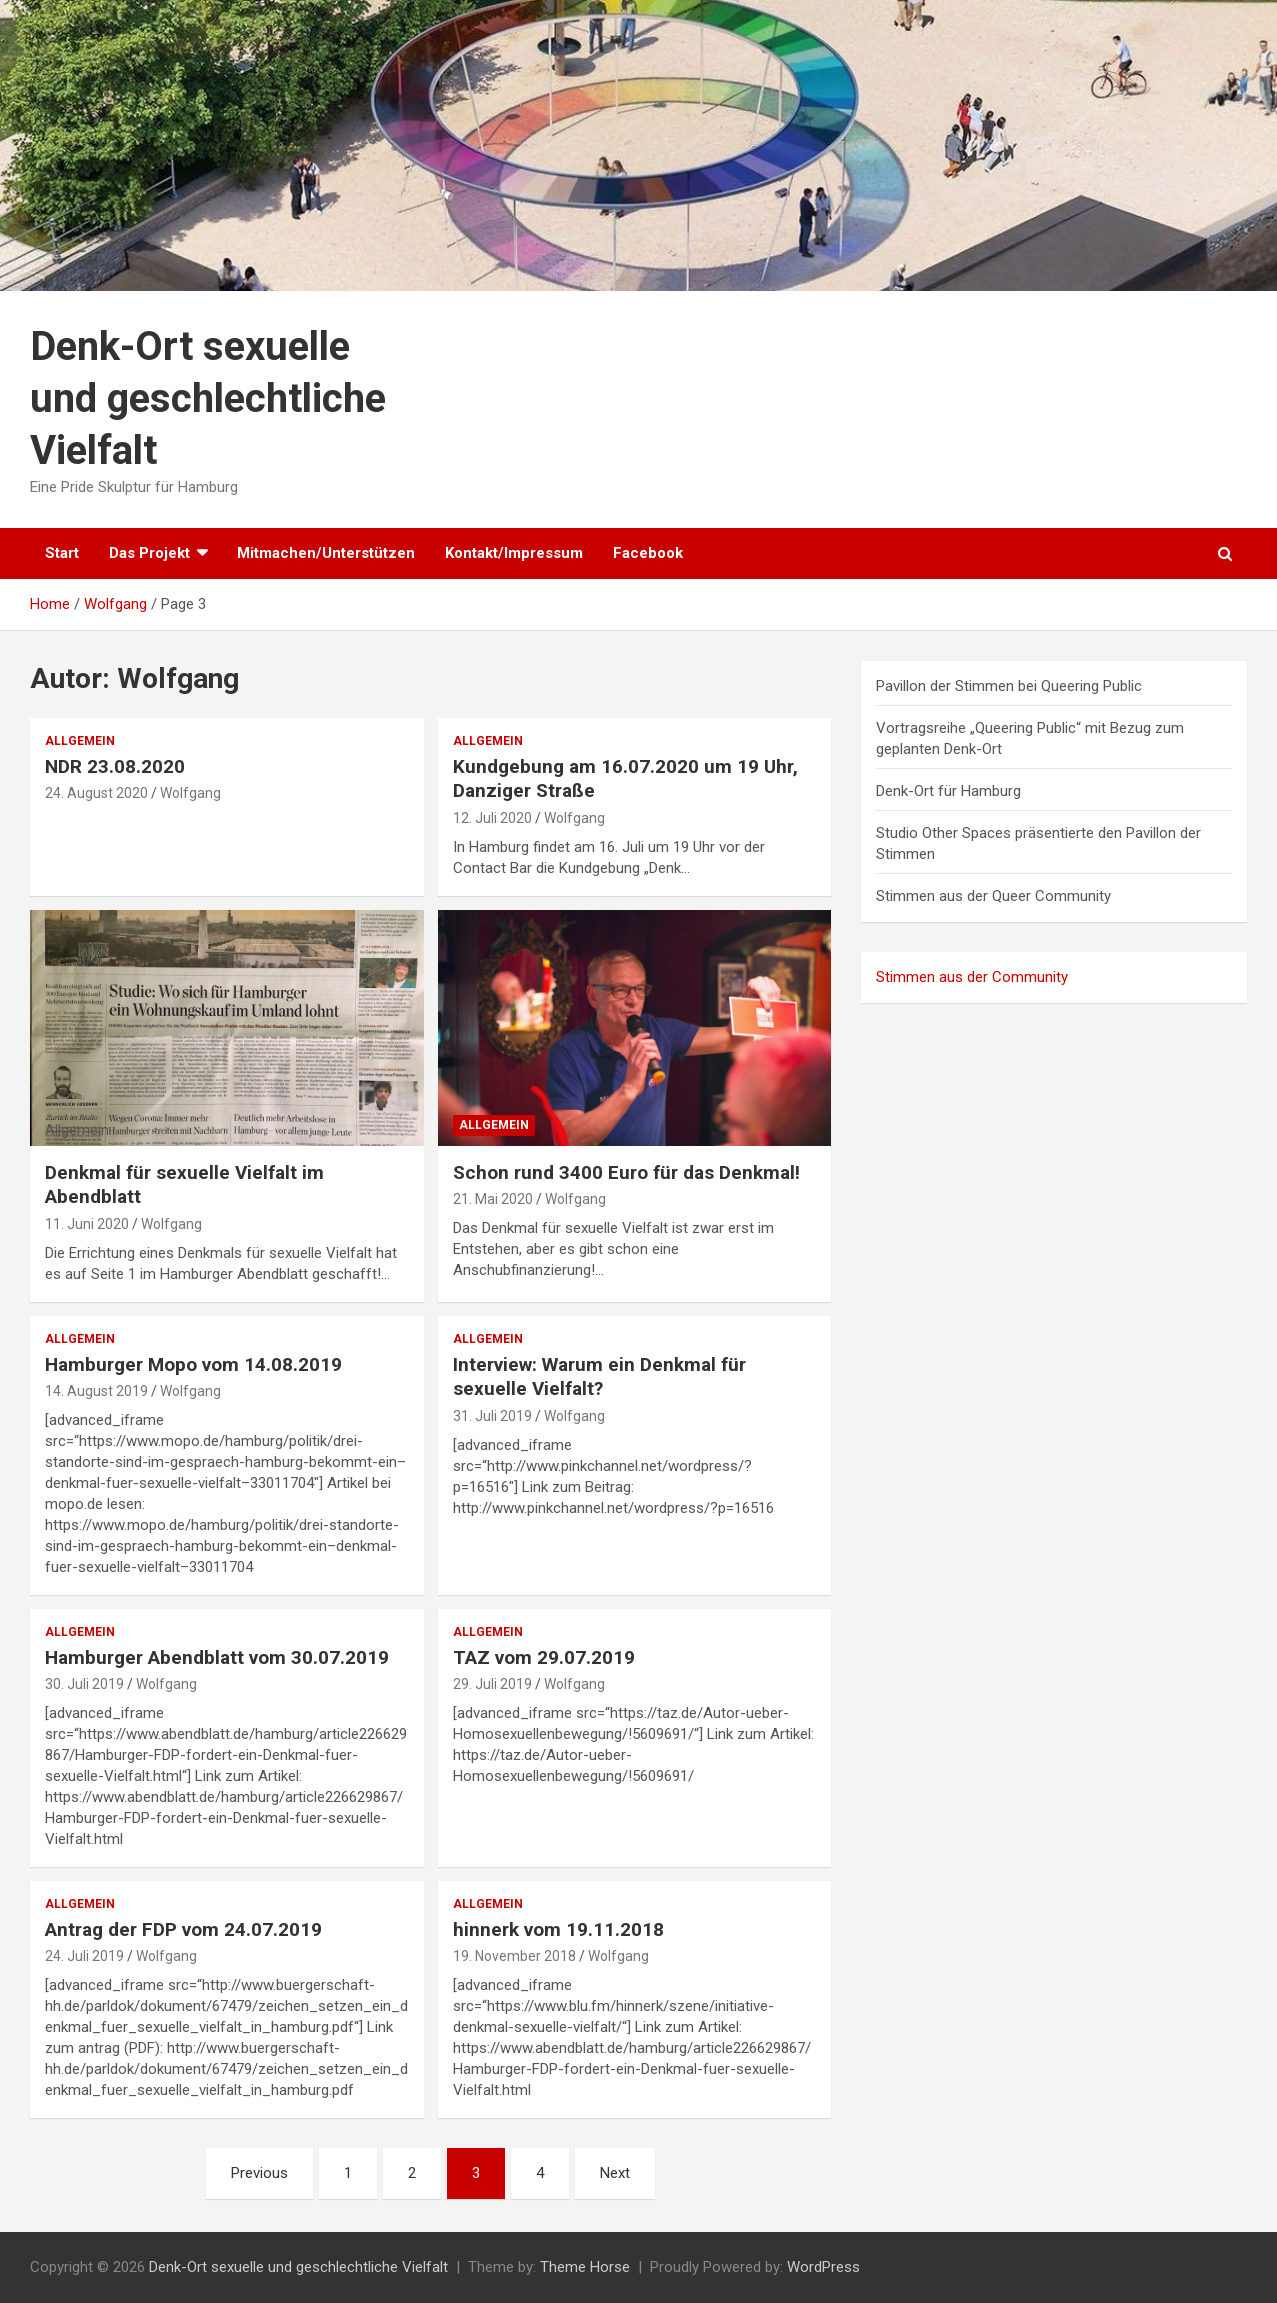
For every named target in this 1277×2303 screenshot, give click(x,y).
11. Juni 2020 (87, 1224)
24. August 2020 (96, 793)
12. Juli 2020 (492, 818)
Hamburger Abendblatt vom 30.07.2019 (217, 1657)
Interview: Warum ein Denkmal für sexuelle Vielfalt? (599, 1377)
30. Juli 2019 (84, 1684)
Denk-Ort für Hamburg (948, 791)
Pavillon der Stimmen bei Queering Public (1009, 686)
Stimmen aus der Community (972, 977)
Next (615, 2173)
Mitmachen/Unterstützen (326, 553)
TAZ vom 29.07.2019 (544, 1657)
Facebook (648, 553)
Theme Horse (585, 2267)
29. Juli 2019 (492, 1684)
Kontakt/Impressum (514, 553)
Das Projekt (149, 553)
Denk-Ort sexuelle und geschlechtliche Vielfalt (208, 398)
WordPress (823, 2267)
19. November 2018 (514, 1956)
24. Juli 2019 (84, 1956)
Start (62, 553)
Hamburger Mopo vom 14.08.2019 (193, 1364)
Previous (259, 2173)
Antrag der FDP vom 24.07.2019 (183, 1929)
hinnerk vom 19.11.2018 (558, 1929)
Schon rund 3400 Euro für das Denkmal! (626, 1172)
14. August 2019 (96, 1391)
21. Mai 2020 (493, 1199)
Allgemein (80, 741)
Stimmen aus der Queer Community (993, 896)
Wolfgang (190, 793)
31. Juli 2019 (492, 1416)
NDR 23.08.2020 (115, 766)
